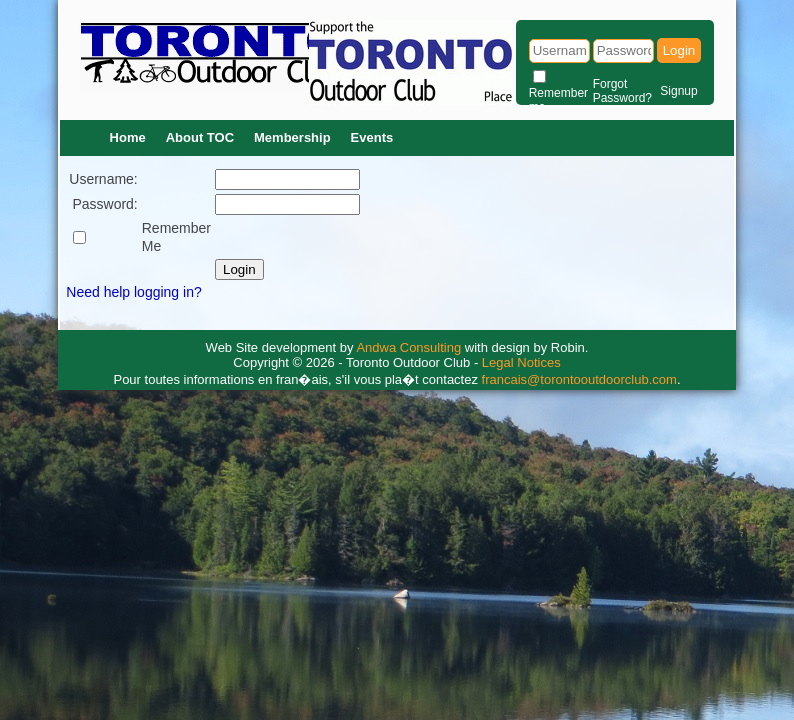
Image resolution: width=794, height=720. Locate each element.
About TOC (200, 137)
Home (128, 137)
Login (679, 50)
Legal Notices (521, 362)
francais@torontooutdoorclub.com (579, 379)
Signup (678, 91)
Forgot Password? (622, 91)
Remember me (558, 100)
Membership (292, 137)
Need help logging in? (133, 292)
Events (372, 137)
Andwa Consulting (408, 347)
